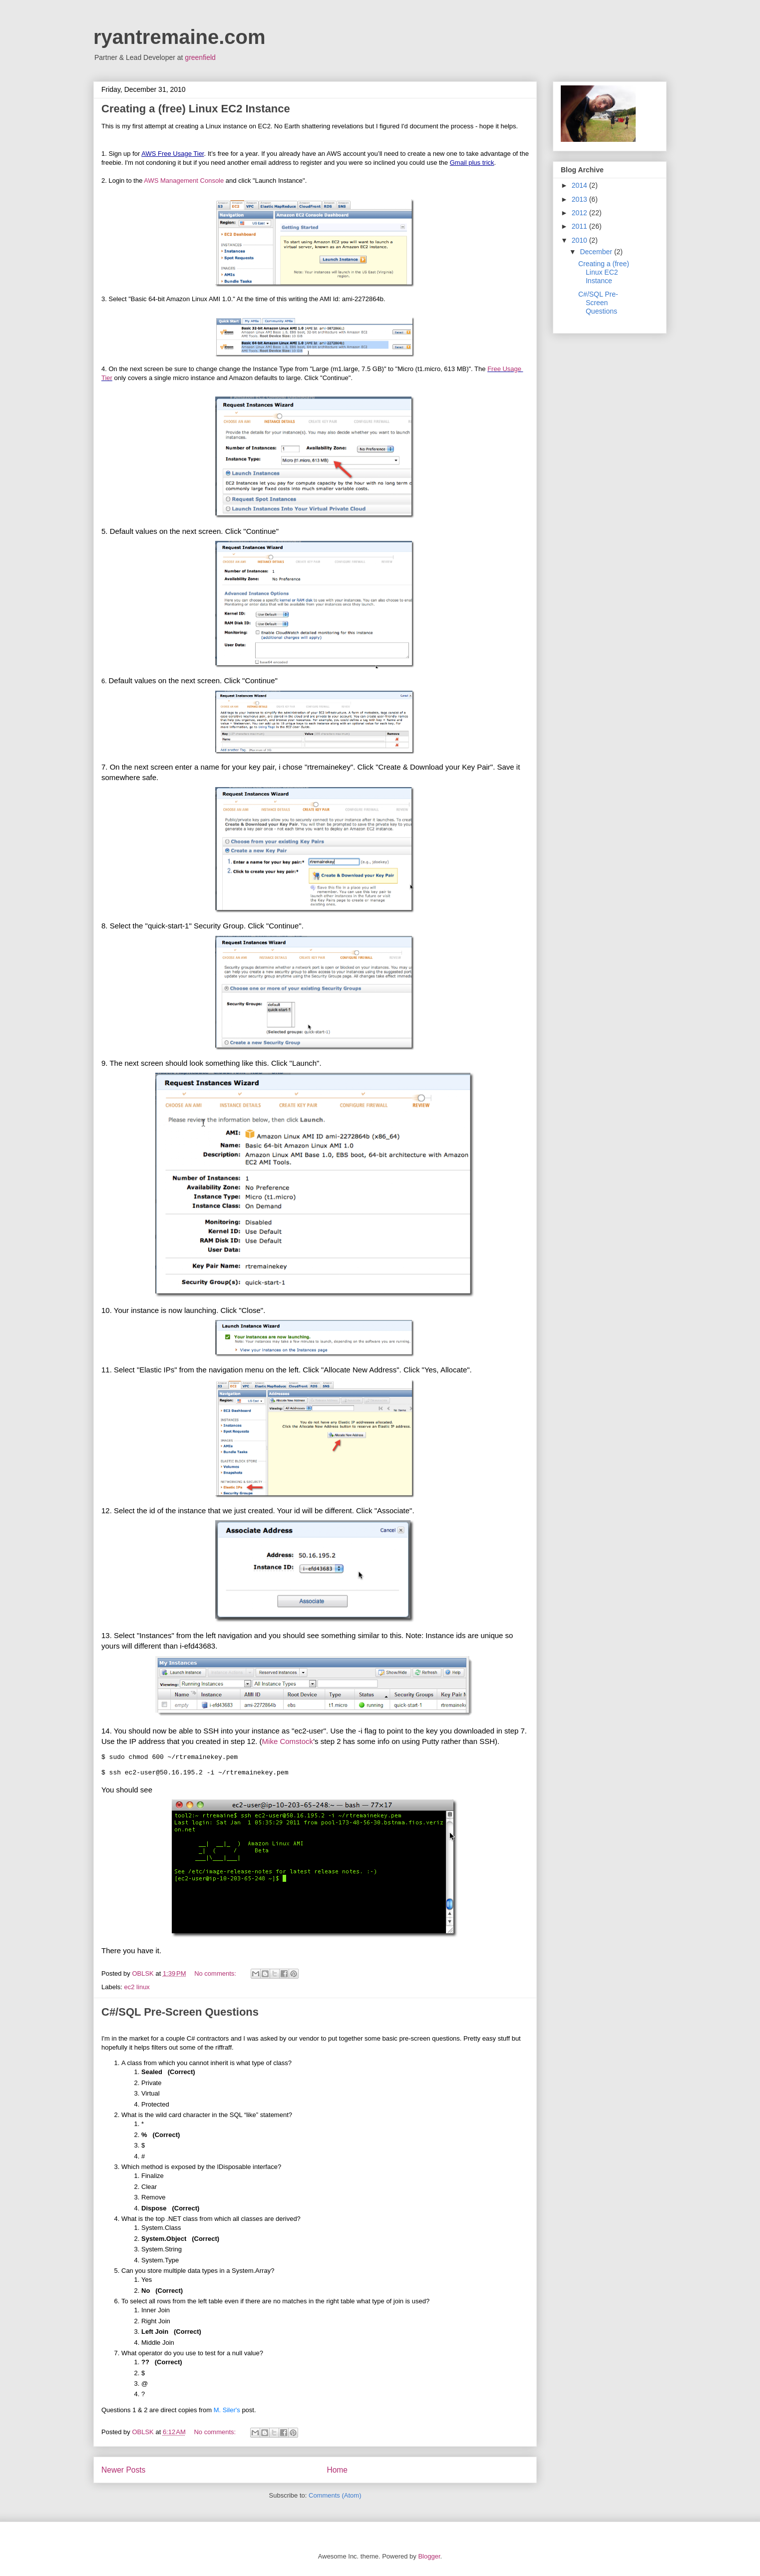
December (597, 252)
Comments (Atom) (335, 2495)
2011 (580, 226)
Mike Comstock (288, 1741)
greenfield (200, 57)
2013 (580, 199)
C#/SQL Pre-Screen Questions (180, 2012)
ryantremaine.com (179, 37)
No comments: (216, 1973)
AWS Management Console (184, 180)
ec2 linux (137, 1987)
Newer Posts (123, 2470)
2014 (580, 185)
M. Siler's (227, 2410)
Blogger (429, 2556)
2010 (580, 240)
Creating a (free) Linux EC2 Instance (195, 108)
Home (337, 2470)
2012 (580, 213)
